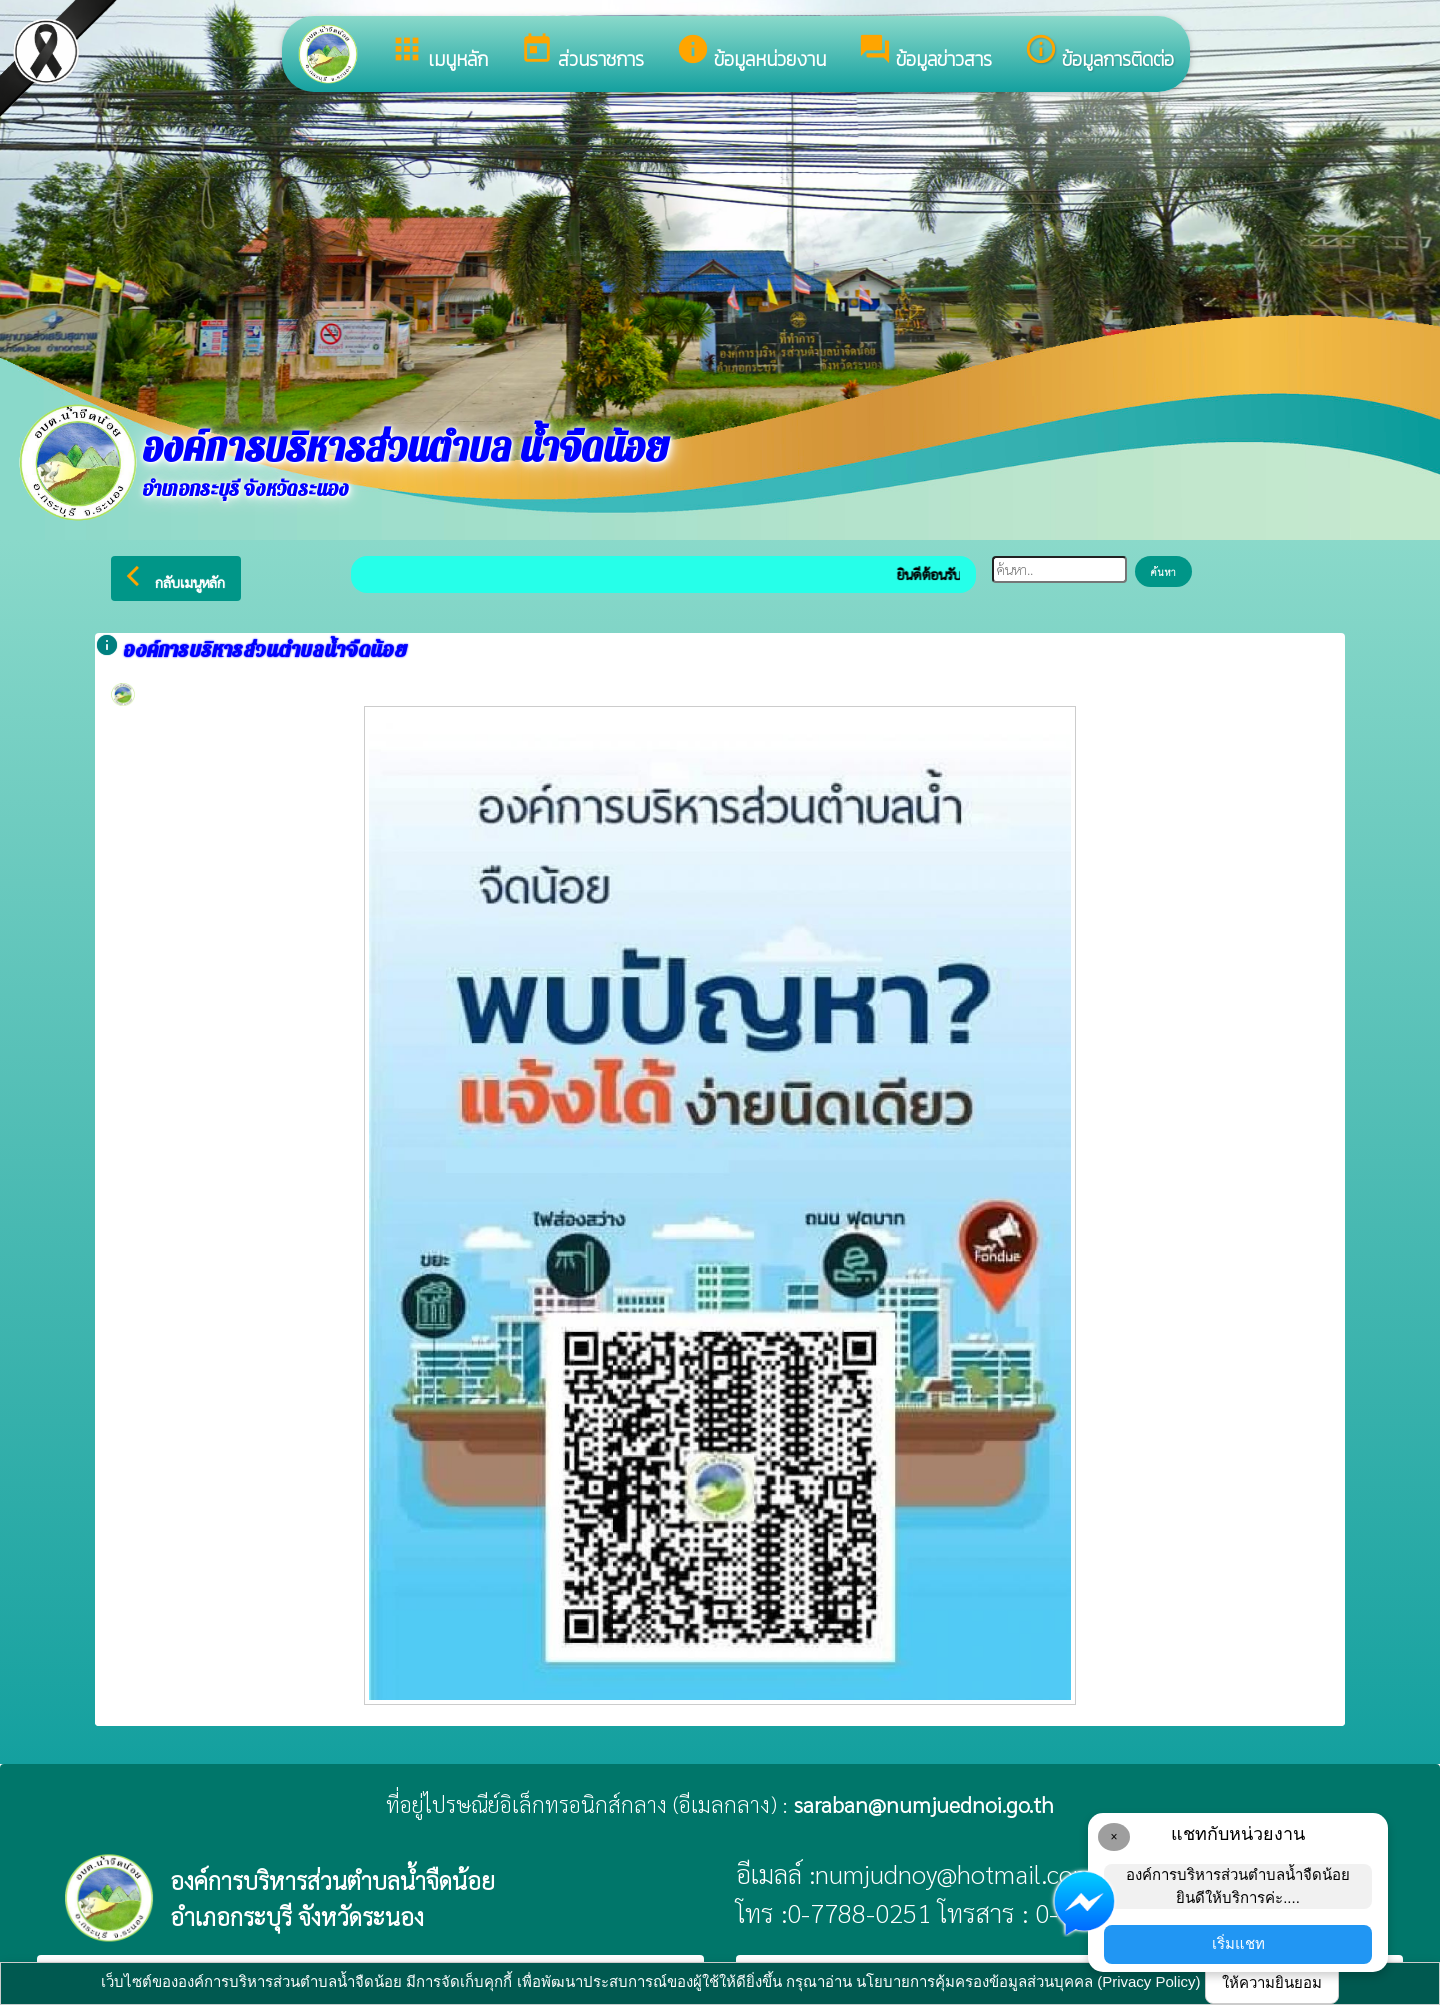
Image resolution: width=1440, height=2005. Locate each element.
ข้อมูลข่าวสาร (925, 53)
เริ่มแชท (1238, 1943)
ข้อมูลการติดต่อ (1099, 53)
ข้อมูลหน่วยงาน (751, 53)
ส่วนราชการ (582, 53)
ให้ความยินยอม (1272, 1982)
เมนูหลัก (439, 53)
